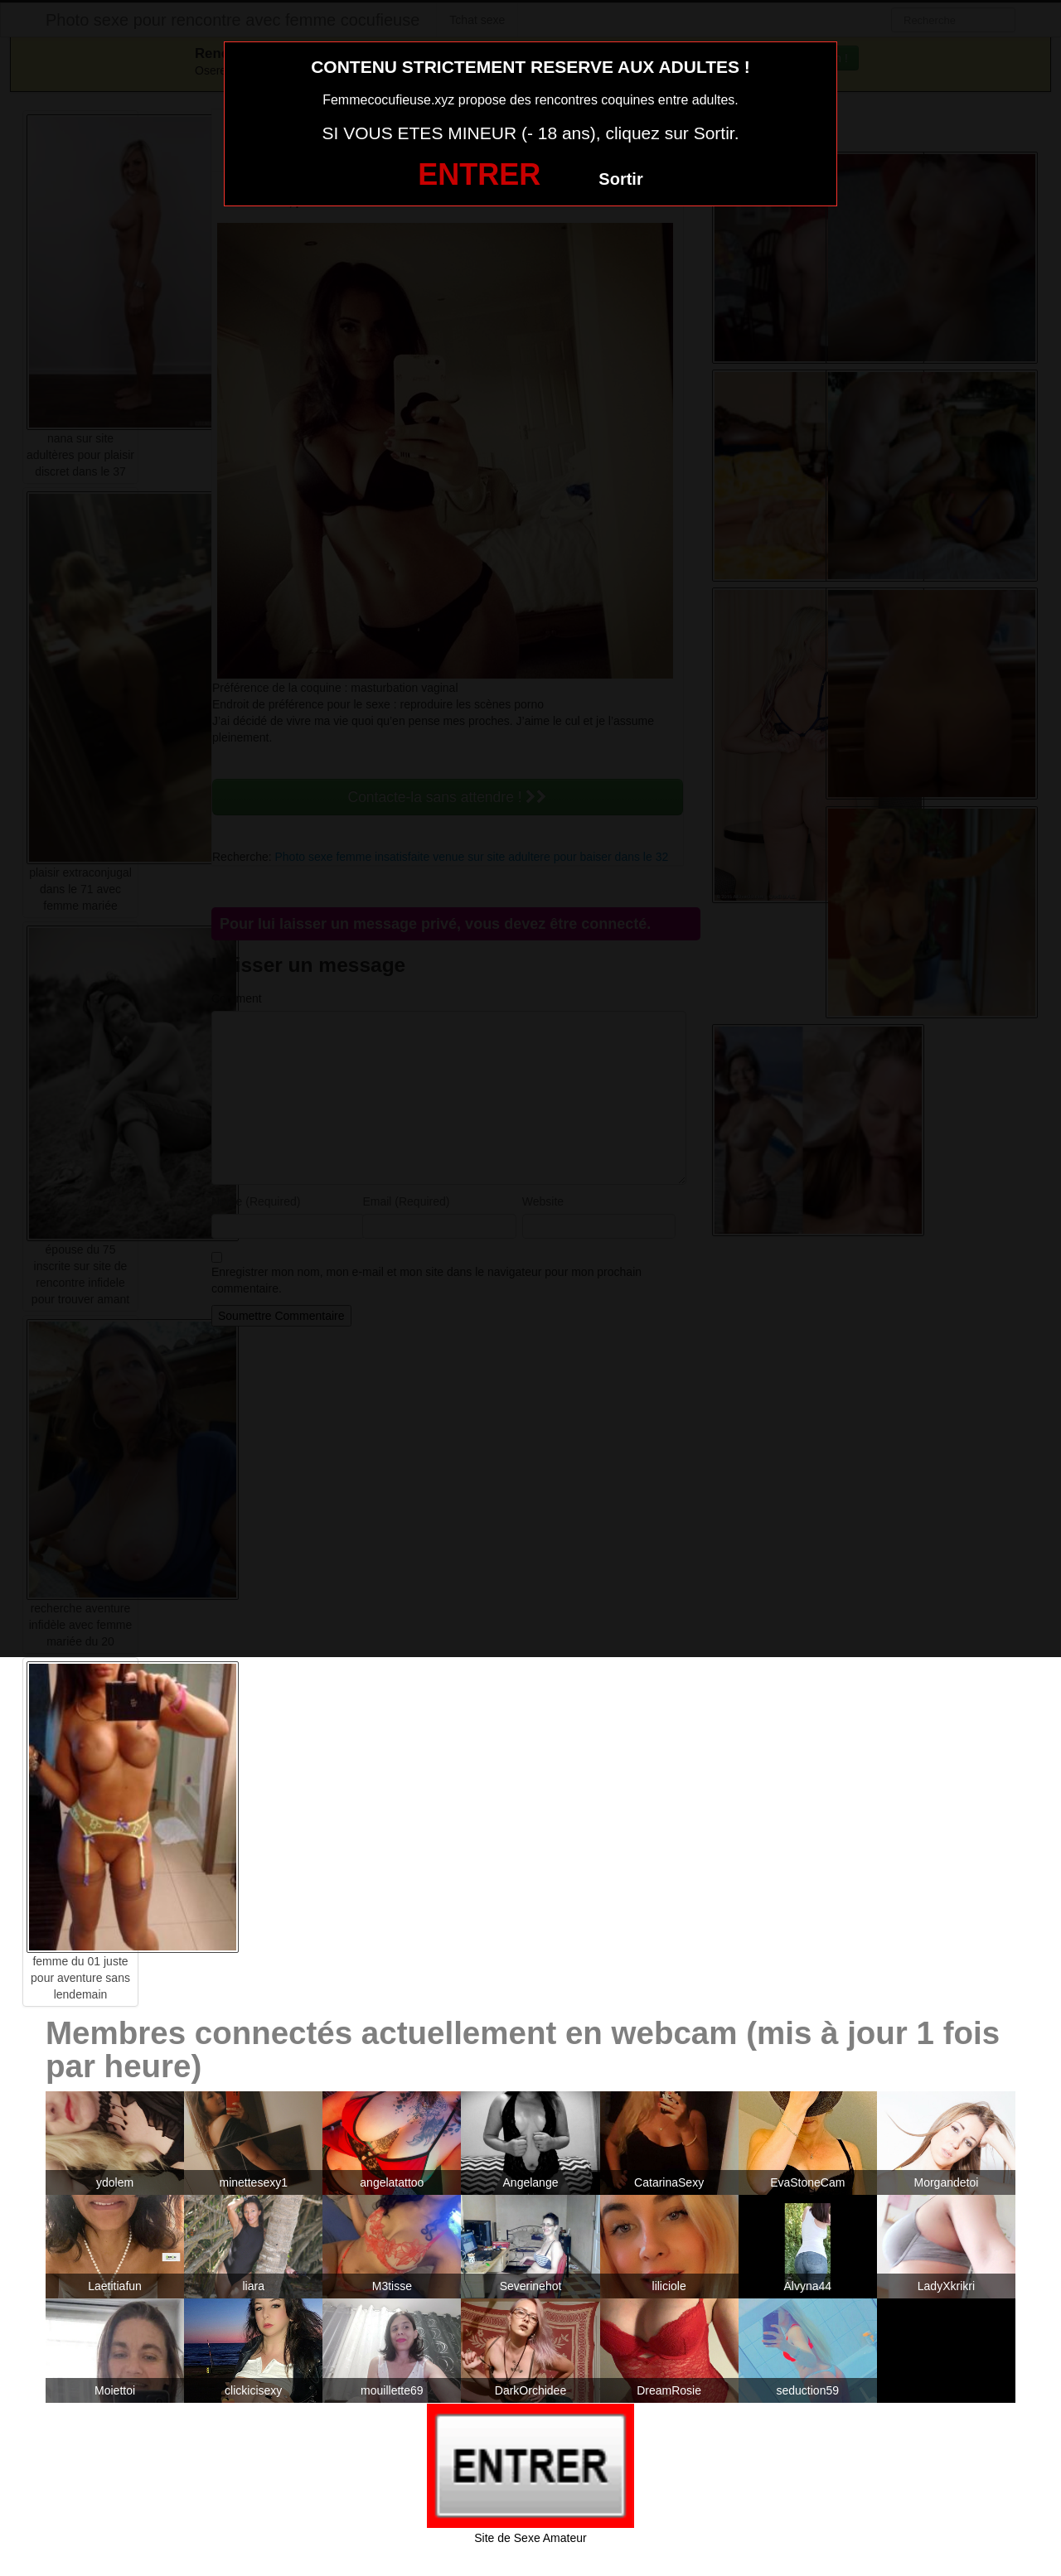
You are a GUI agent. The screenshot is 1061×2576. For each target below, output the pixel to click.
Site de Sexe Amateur (530, 2538)
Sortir (620, 179)
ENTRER (479, 174)
